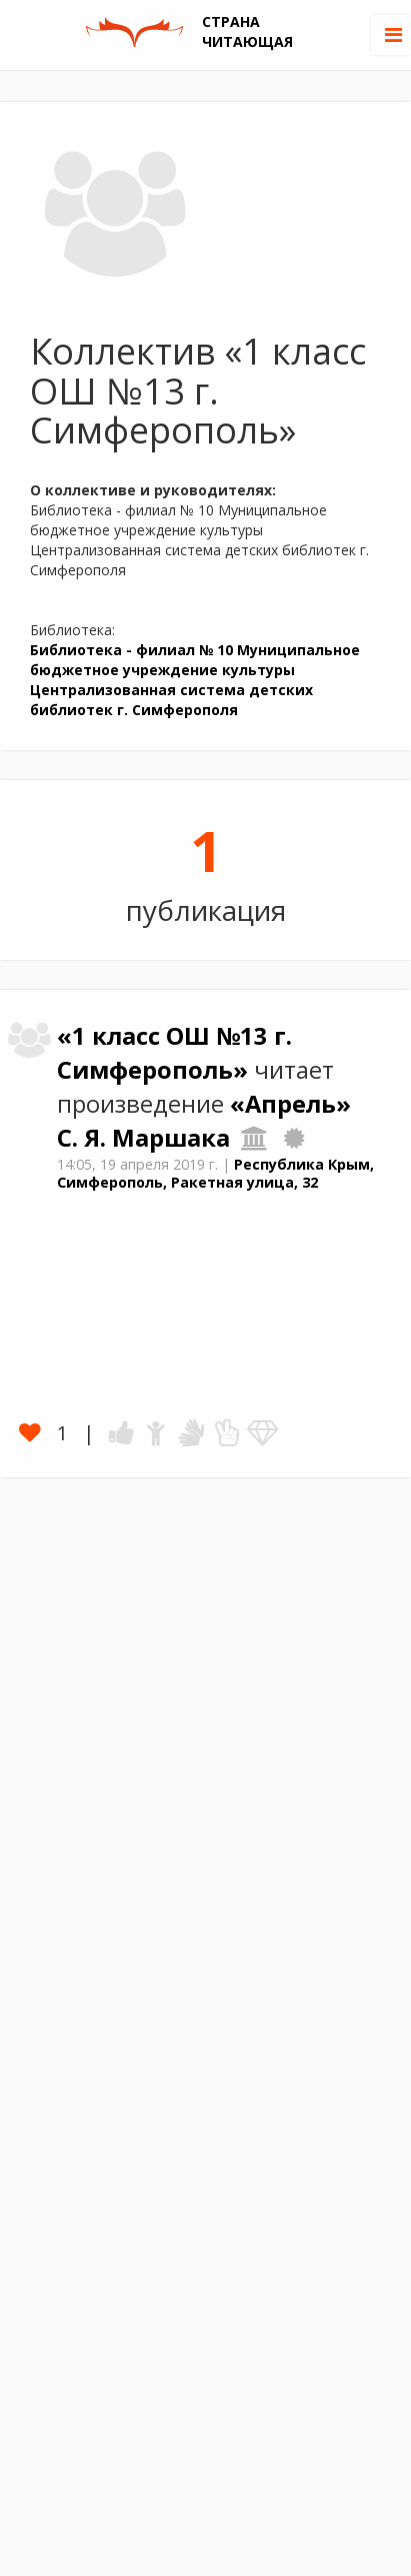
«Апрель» (290, 1104)
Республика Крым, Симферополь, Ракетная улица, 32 (215, 1174)
